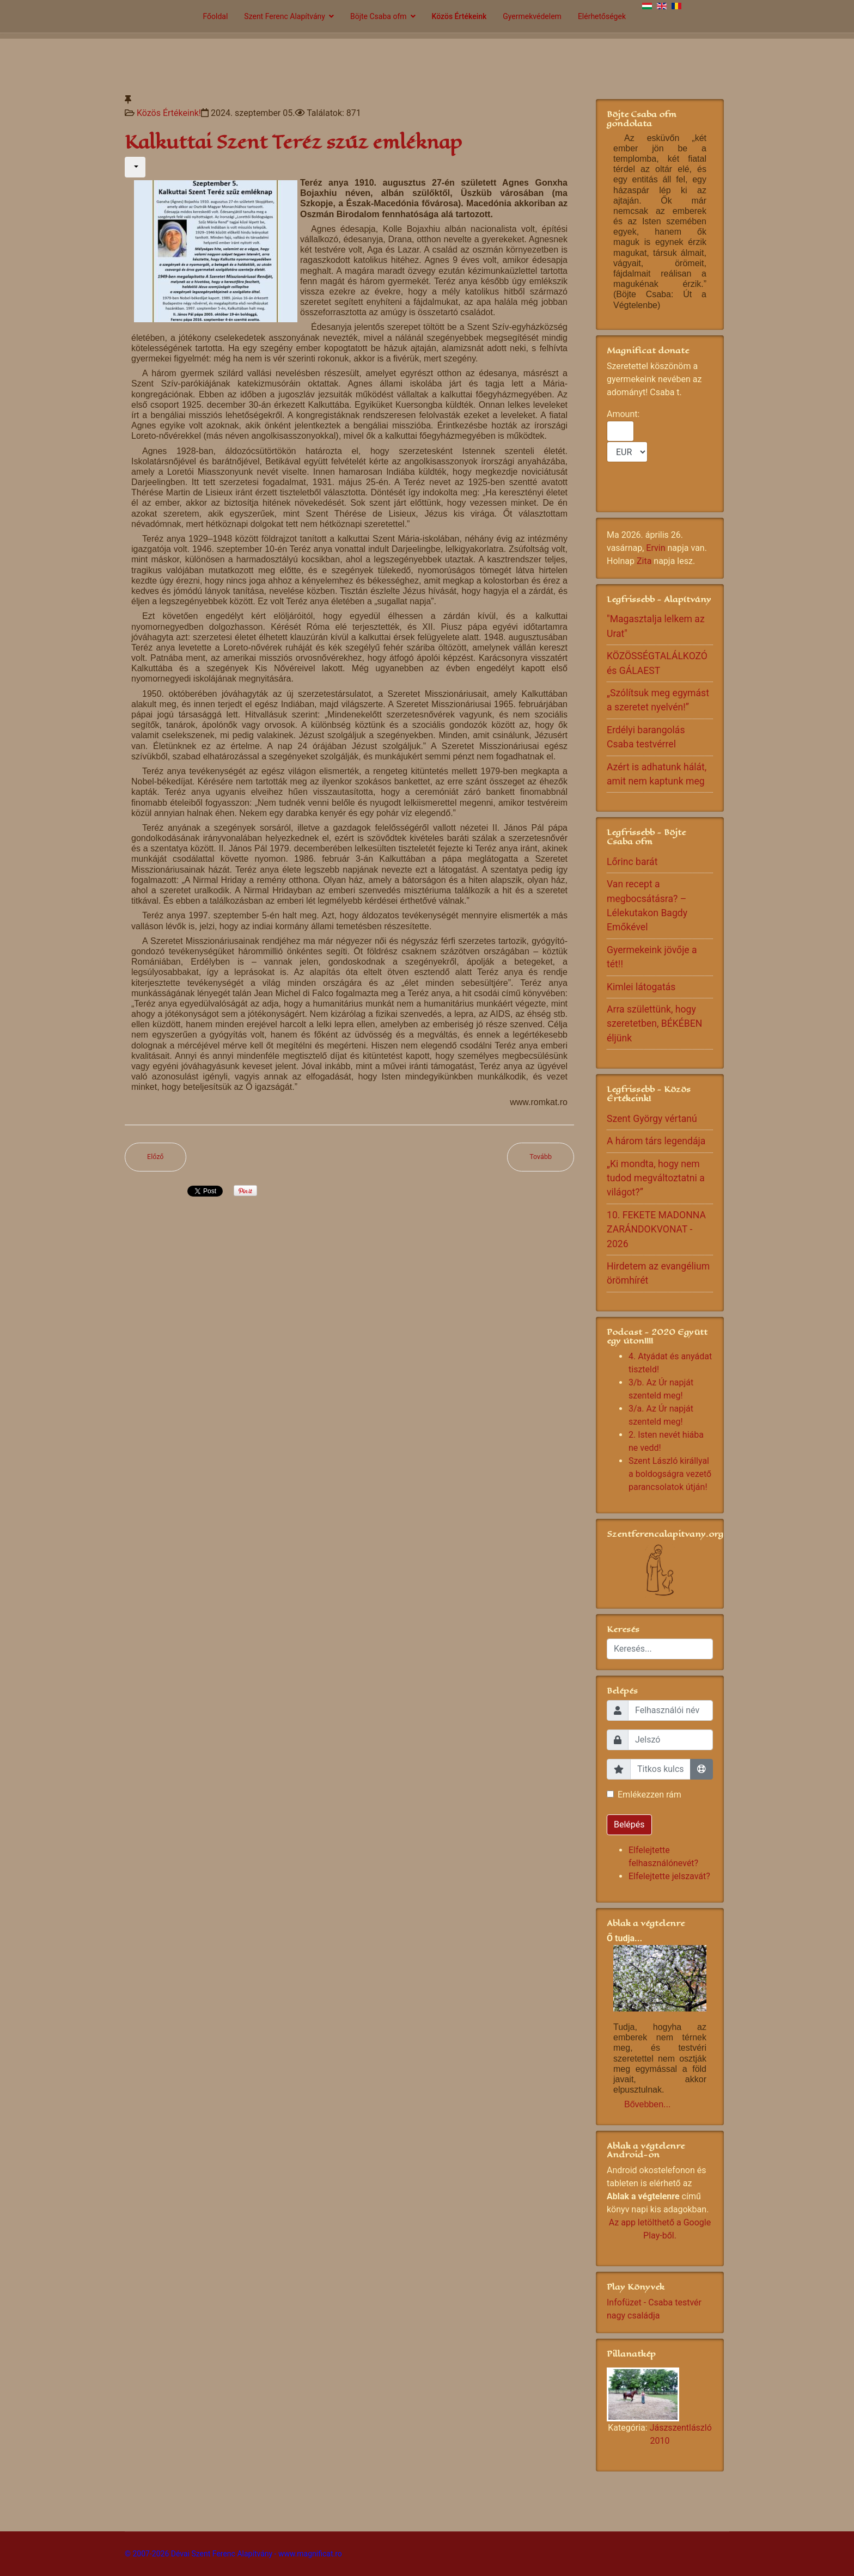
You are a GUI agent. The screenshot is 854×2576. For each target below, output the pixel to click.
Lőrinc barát (632, 861)
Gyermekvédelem (532, 16)
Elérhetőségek (602, 16)
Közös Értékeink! (169, 113)
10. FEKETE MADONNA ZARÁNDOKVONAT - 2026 (656, 1229)
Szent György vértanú (652, 1118)
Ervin (655, 548)
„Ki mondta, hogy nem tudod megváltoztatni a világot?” (656, 1178)
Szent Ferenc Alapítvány (284, 16)
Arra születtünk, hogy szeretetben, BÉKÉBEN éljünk (654, 1024)
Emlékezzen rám (649, 1794)
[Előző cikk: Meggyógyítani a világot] (155, 1157)
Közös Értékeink (459, 16)
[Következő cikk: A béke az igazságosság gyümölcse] (540, 1157)
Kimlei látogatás (641, 987)
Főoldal (215, 16)
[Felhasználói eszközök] (135, 167)
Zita (644, 561)
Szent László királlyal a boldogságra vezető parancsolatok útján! (670, 1474)
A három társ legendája (656, 1141)
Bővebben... (647, 2104)
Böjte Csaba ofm (378, 16)
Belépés (629, 1824)
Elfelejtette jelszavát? (669, 1876)
